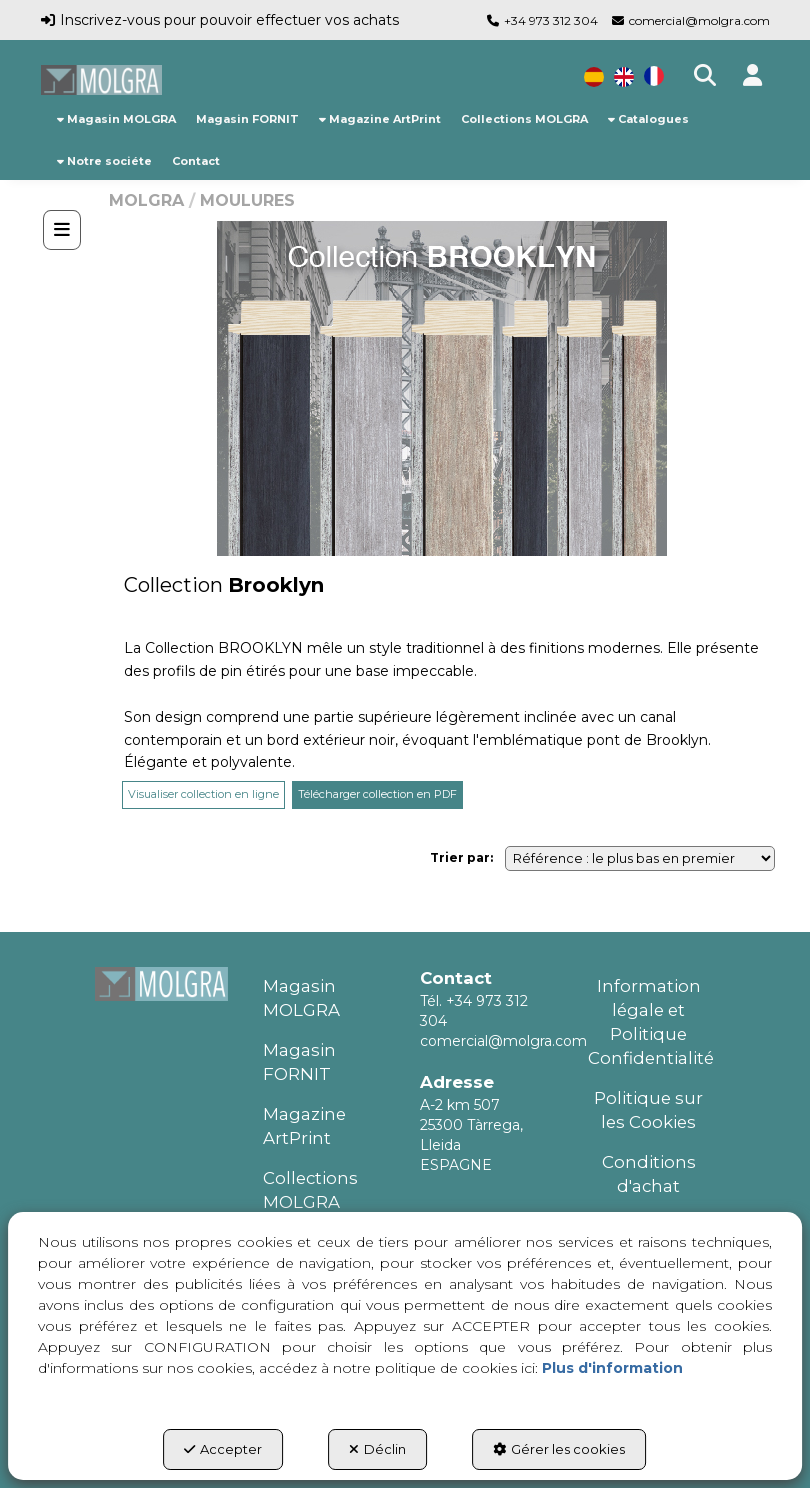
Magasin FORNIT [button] (299, 1062)
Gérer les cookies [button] (559, 1449)
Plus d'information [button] (612, 1368)
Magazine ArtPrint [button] (304, 1126)
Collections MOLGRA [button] (310, 1190)
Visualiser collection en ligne (203, 794)
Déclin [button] (377, 1449)
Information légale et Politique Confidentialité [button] (649, 1022)
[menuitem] (116, 119)
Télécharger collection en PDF (377, 794)
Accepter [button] (223, 1449)
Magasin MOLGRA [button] (301, 998)
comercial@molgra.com (699, 20)
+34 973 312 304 (551, 20)
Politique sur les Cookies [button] (648, 1110)
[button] (102, 80)
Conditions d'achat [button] (649, 1174)
